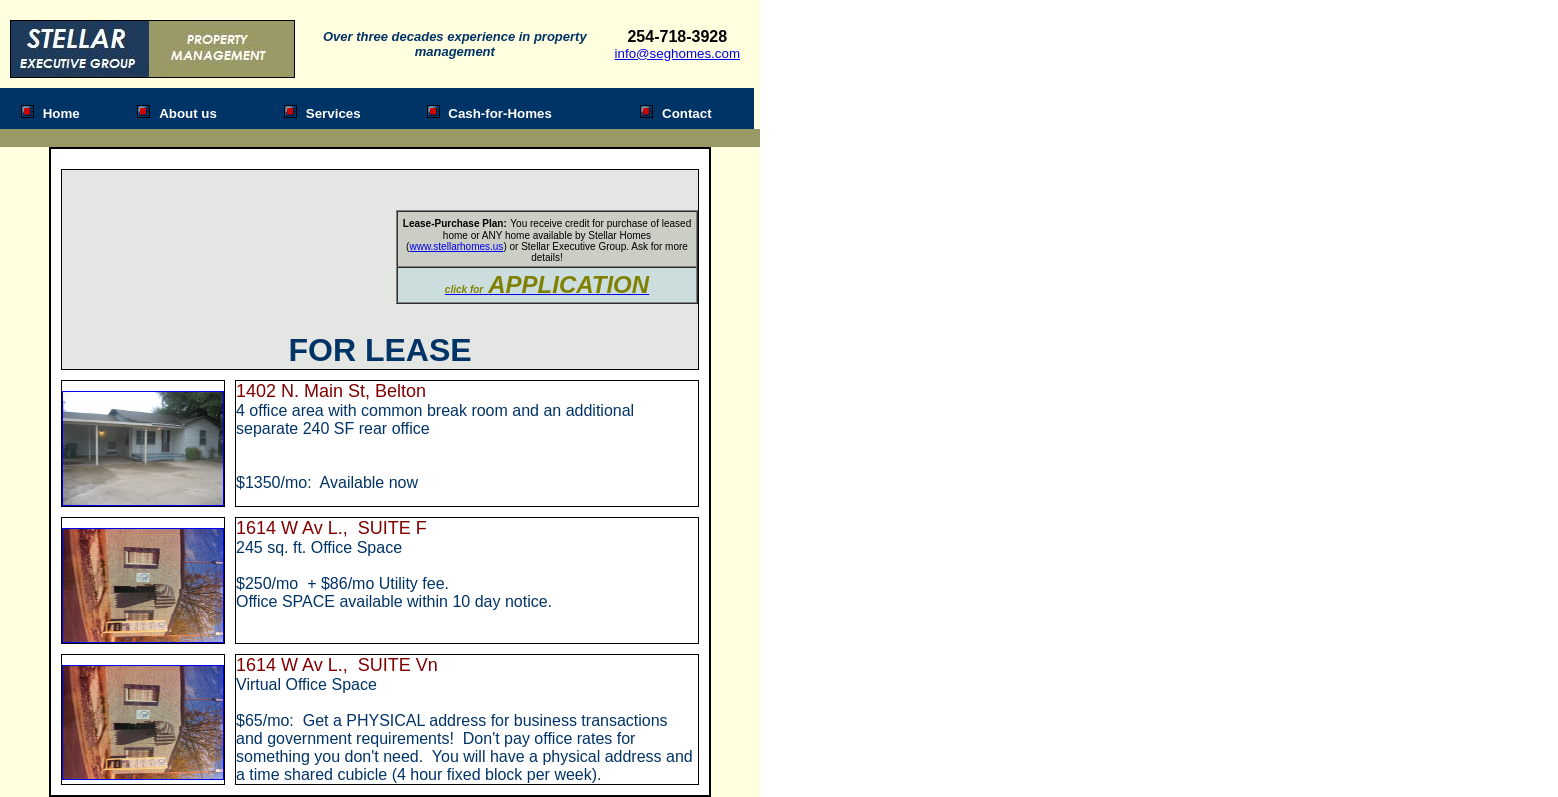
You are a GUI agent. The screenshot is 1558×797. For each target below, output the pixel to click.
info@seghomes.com (677, 53)
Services (333, 113)
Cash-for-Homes (500, 113)
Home (61, 113)
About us (188, 113)
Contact (687, 113)
